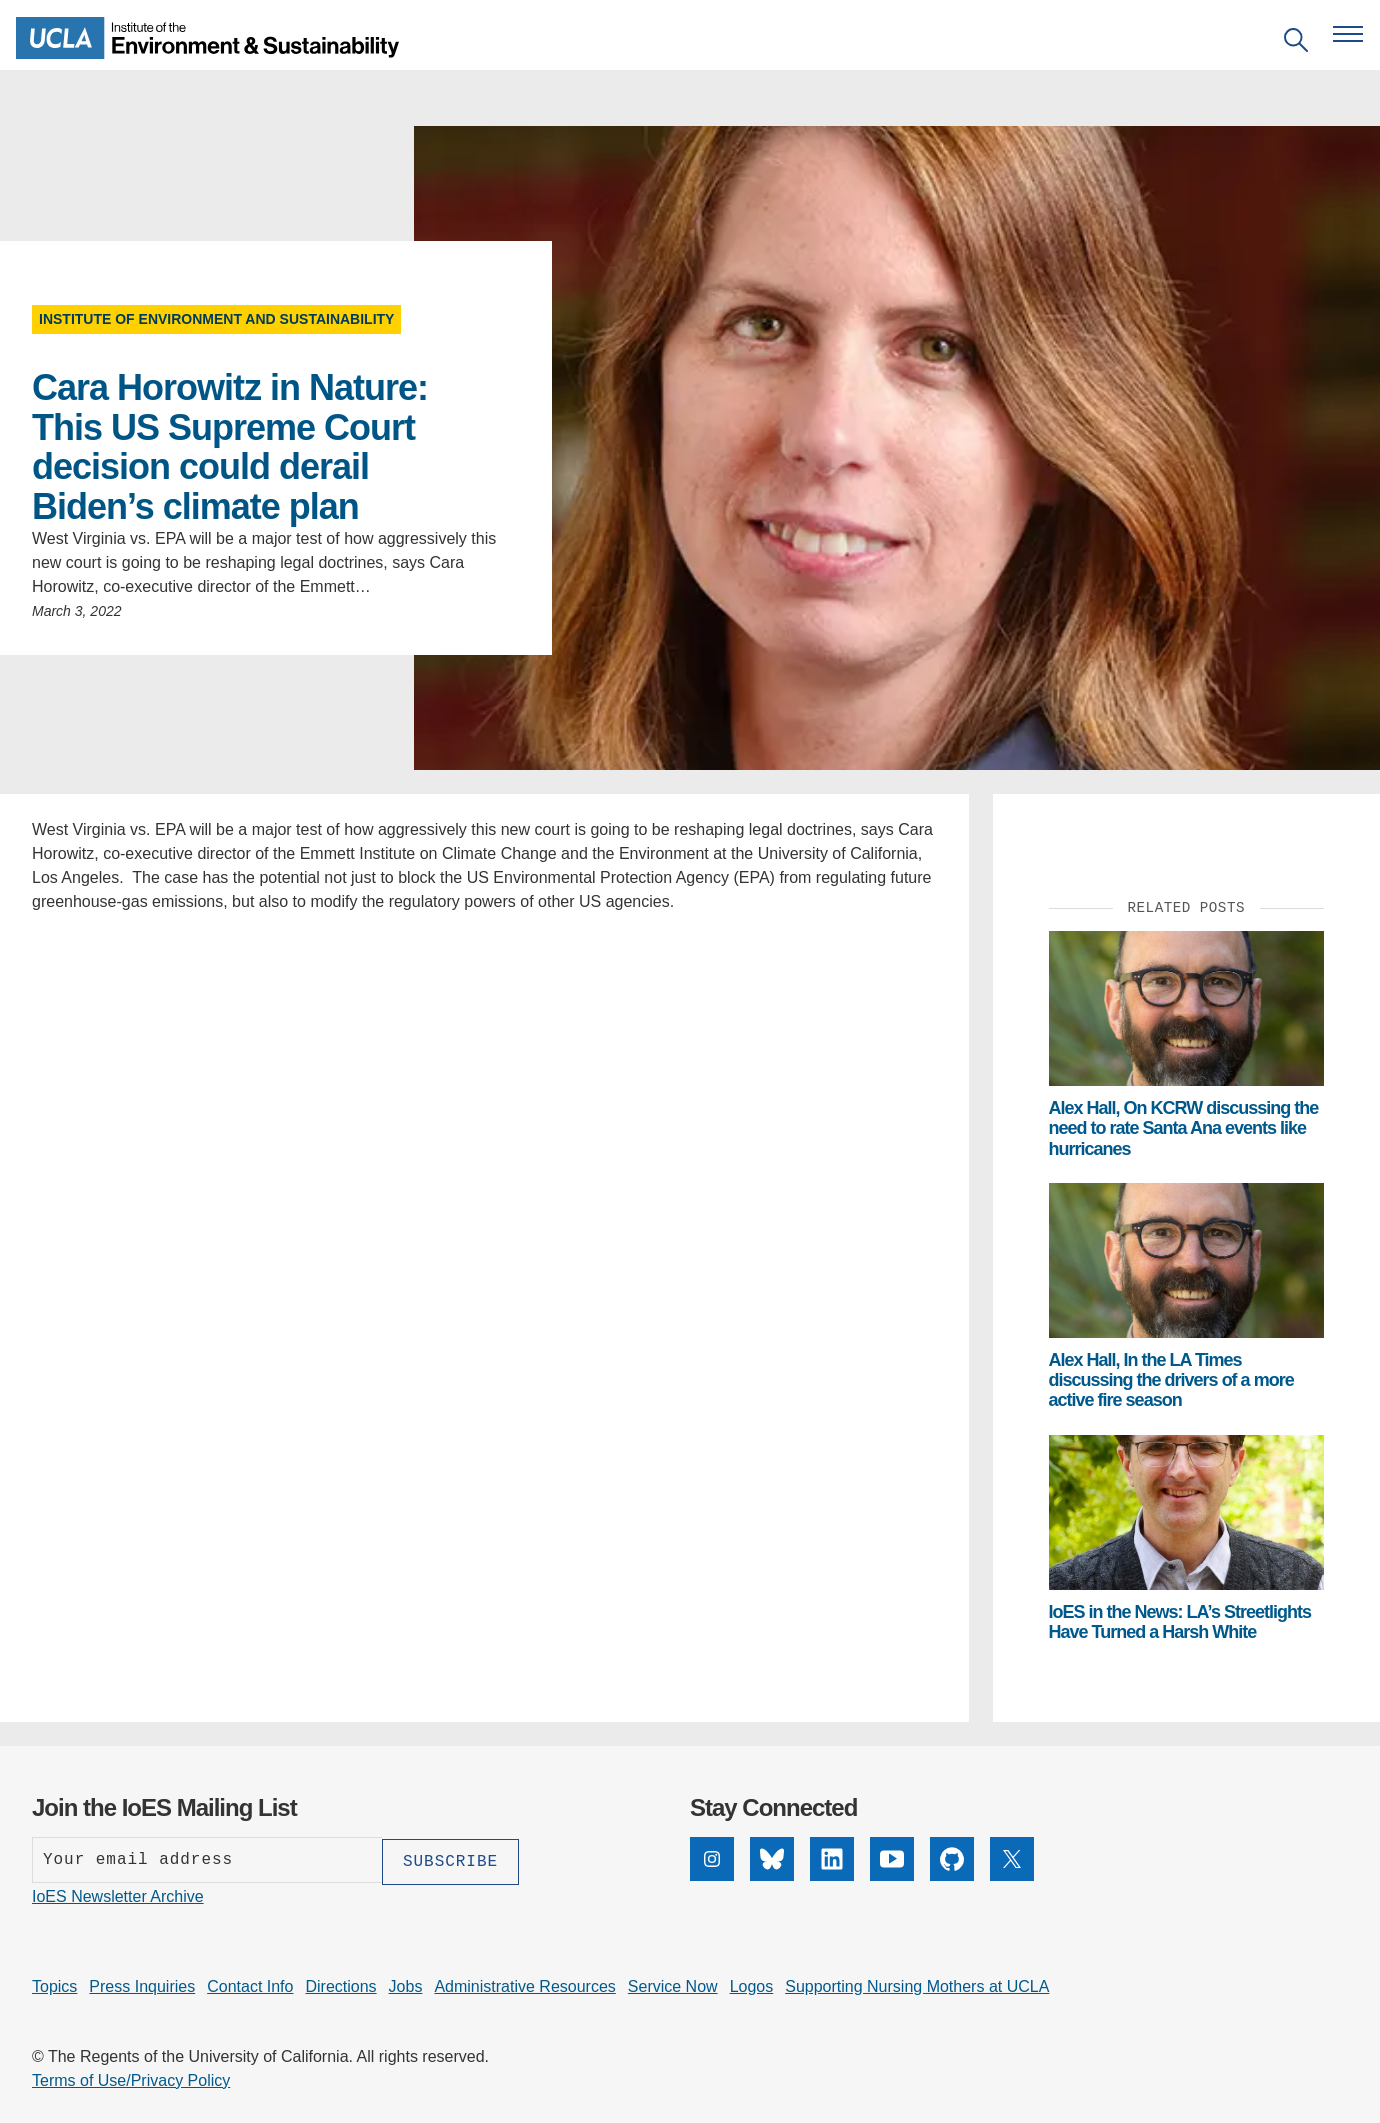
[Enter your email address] (207, 1860)
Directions (340, 1984)
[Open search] (1296, 43)
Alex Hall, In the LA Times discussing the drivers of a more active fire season (1171, 1380)
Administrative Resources (524, 1984)
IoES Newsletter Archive (118, 1894)
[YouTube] (892, 1859)
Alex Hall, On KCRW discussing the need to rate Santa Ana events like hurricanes (1184, 1128)
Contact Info (250, 1984)
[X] (1012, 1859)
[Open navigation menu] (1348, 34)
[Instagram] (712, 1859)
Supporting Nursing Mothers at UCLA (917, 1984)
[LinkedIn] (832, 1859)
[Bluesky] (772, 1859)
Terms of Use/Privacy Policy (131, 2078)
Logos (752, 1984)
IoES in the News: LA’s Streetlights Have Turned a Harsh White (1180, 1622)
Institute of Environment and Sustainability (216, 319)
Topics (54, 1984)
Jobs (406, 1984)
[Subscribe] (450, 1860)
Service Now (673, 1984)
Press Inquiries (142, 1984)
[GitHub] (952, 1859)
